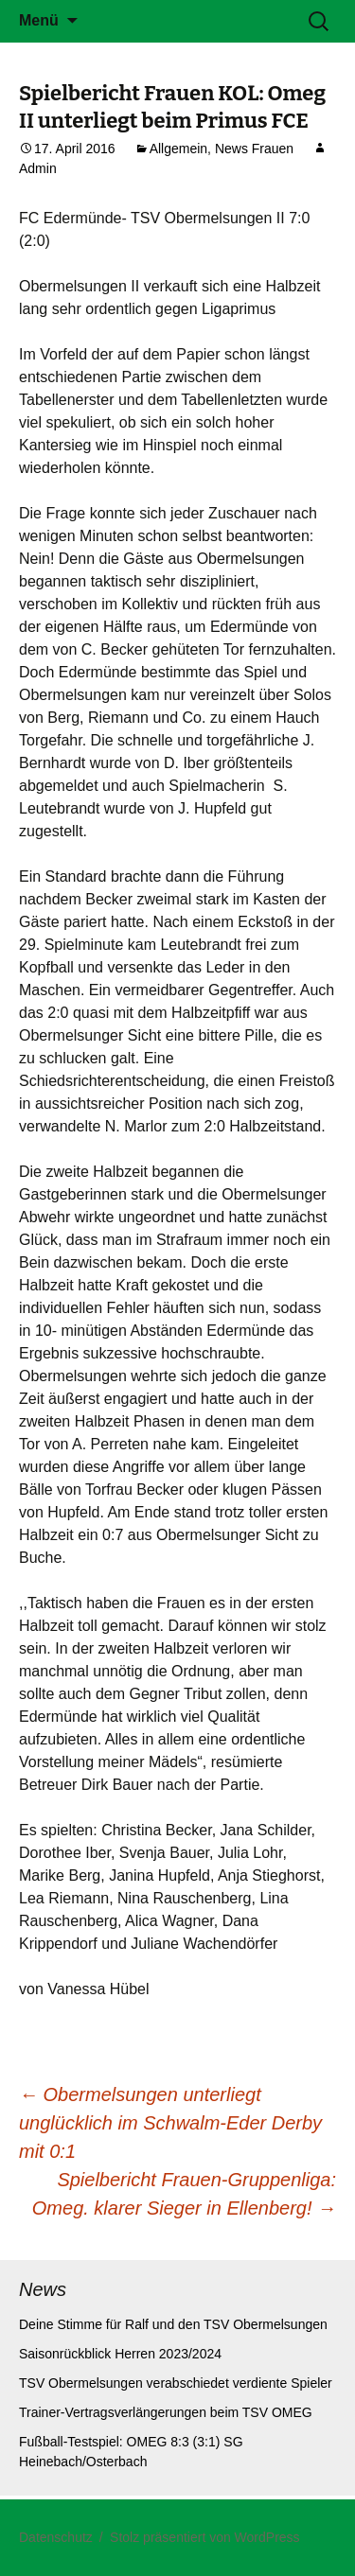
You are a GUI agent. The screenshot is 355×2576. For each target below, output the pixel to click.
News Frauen (254, 148)
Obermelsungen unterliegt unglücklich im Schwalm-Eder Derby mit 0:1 (170, 2123)
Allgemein (178, 148)
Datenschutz (56, 2537)
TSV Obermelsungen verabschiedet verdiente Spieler (175, 2383)
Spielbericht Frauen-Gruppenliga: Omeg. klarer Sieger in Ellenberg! (184, 2193)
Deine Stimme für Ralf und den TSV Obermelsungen (173, 2324)
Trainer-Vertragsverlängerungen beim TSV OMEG (165, 2412)
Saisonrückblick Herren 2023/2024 (120, 2353)
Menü (39, 20)
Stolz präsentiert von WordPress (205, 2537)
